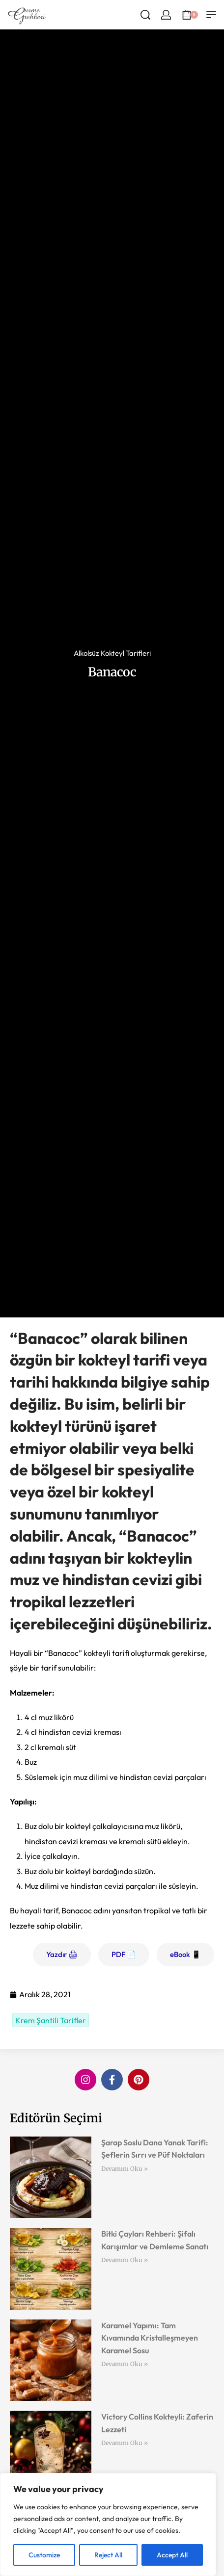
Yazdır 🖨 (62, 1954)
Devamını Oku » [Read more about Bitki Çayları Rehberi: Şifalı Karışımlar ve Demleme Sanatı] (124, 2260)
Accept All (172, 2554)
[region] (108, 2524)
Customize (44, 2554)
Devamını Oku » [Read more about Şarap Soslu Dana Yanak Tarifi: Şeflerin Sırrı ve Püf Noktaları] (124, 2168)
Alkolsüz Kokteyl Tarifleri (112, 653)
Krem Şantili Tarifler (50, 2020)
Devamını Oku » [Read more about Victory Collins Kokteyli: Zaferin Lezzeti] (124, 2443)
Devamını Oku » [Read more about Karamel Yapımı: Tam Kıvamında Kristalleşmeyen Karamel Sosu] (124, 2364)
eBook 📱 (185, 1954)
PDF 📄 (124, 1954)
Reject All (108, 2554)
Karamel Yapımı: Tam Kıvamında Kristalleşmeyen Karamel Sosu (149, 2337)
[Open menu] (211, 15)
